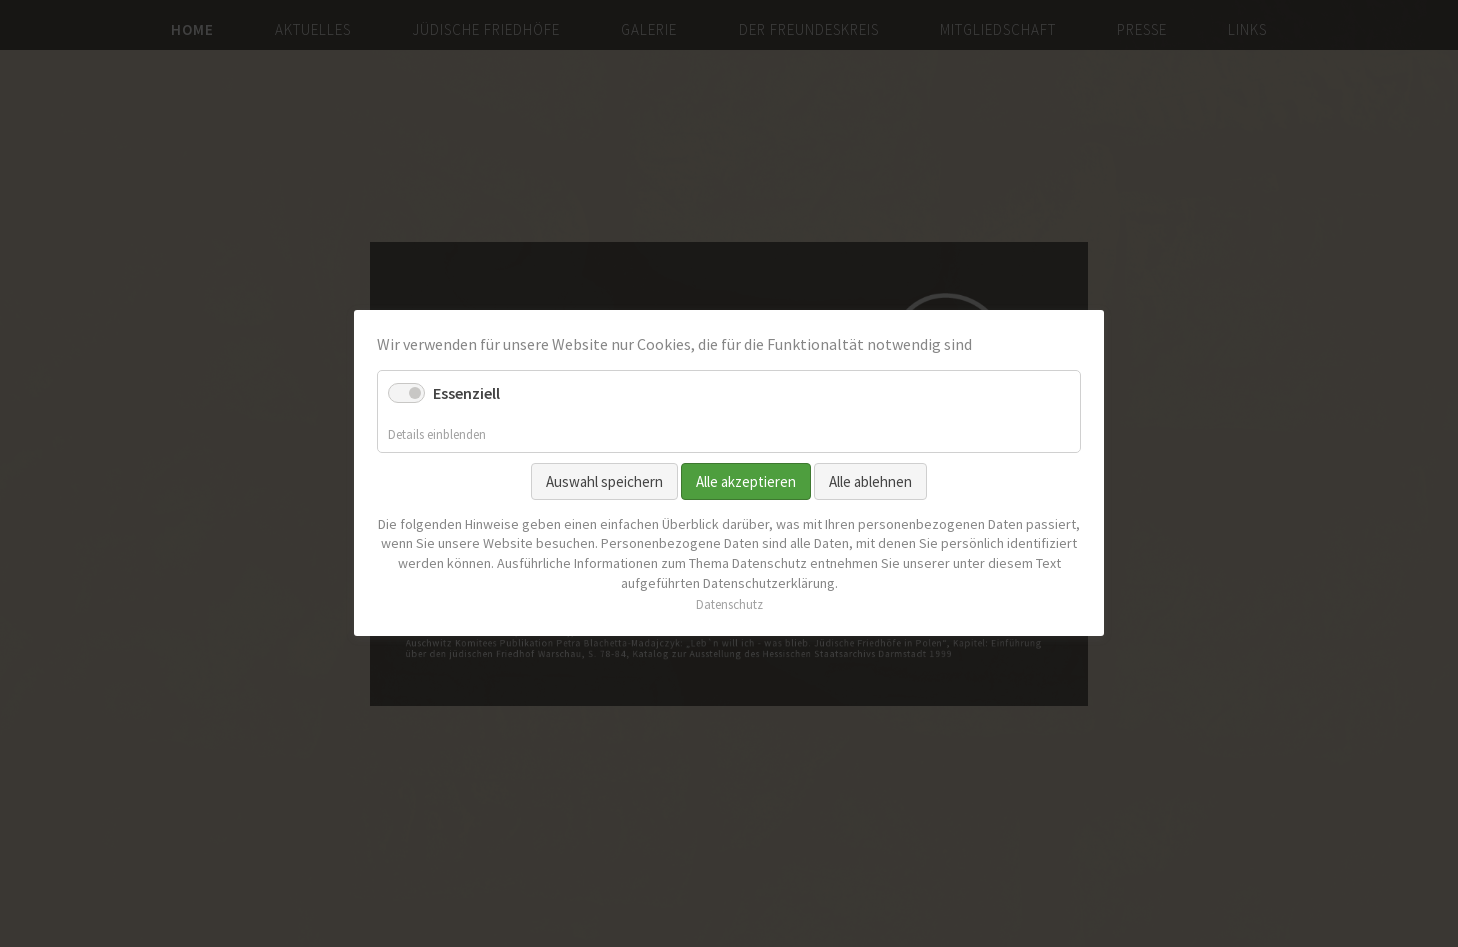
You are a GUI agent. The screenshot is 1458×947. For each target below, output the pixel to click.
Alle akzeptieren (746, 481)
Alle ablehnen (870, 481)
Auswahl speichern (604, 481)
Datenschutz (729, 605)
